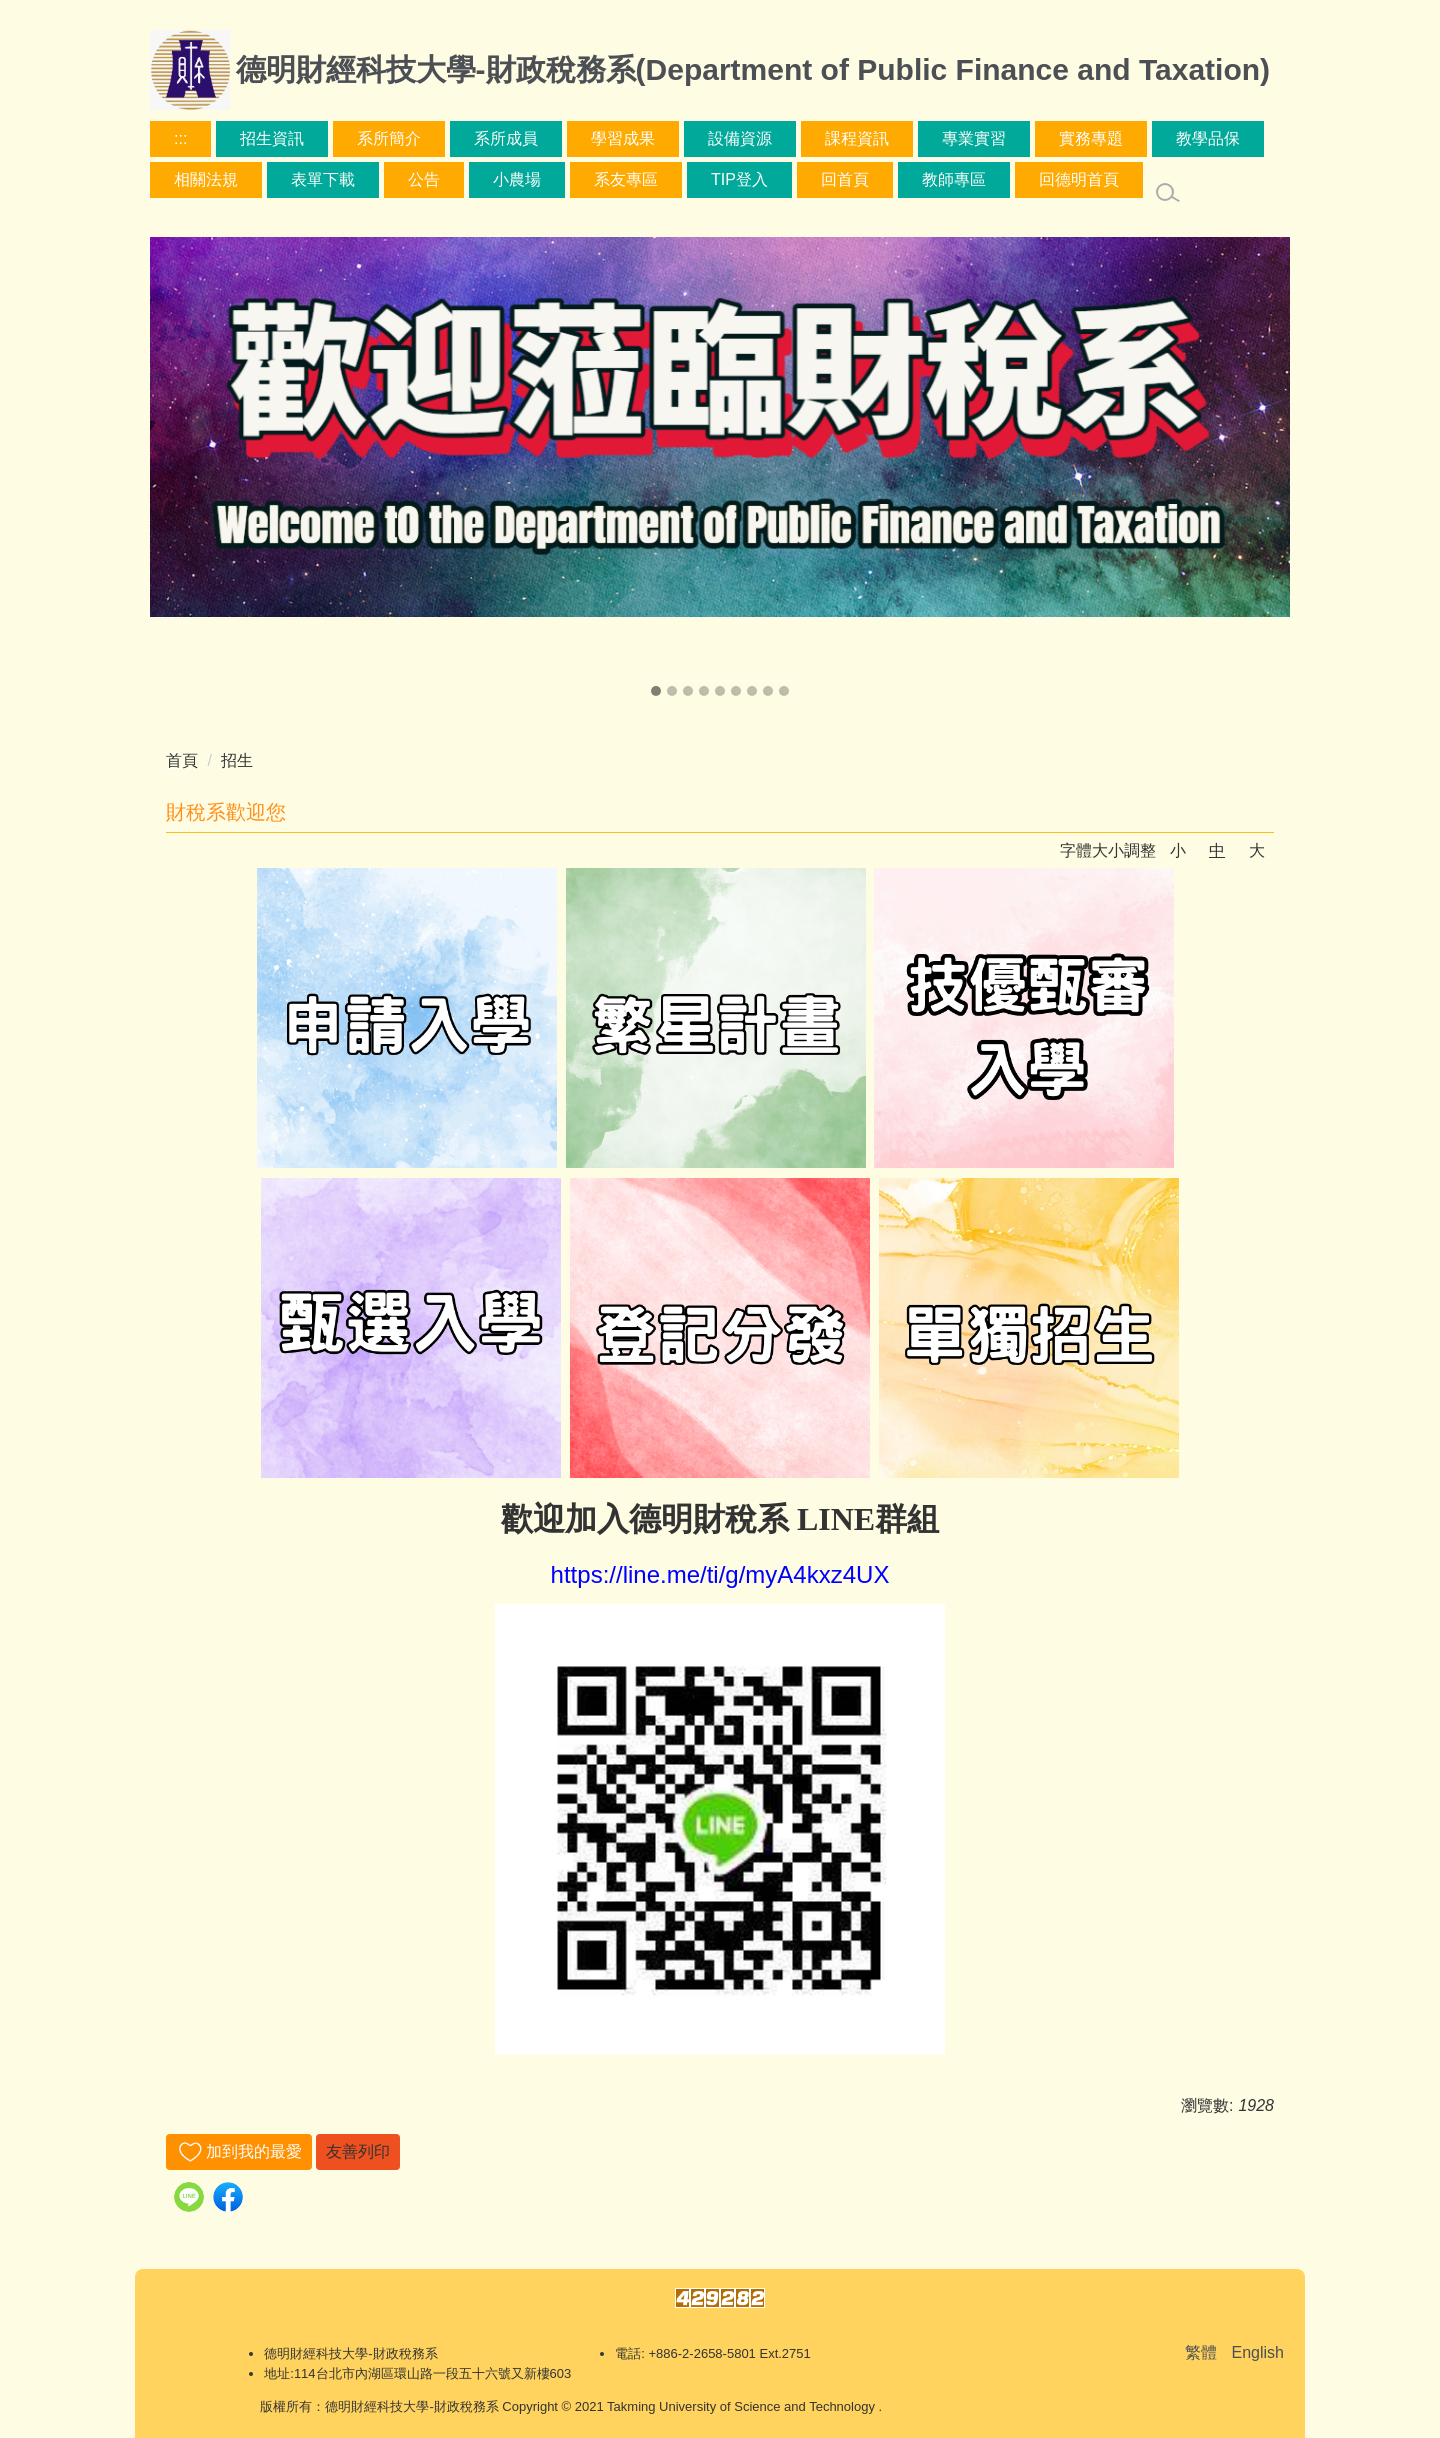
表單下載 (323, 179)
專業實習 (974, 138)
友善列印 (358, 2151)
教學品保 (1208, 138)
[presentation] (175, 469)
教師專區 (954, 179)
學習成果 (623, 138)
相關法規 (206, 179)
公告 (424, 179)
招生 (237, 760)
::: (180, 138)
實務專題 (1091, 138)
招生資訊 (272, 138)
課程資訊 (857, 138)
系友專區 (626, 179)
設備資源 (740, 138)
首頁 (182, 760)
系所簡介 (389, 138)
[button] (656, 691)
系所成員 (506, 138)
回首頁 (845, 179)
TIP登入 (739, 179)
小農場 (517, 179)
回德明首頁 (1079, 179)
